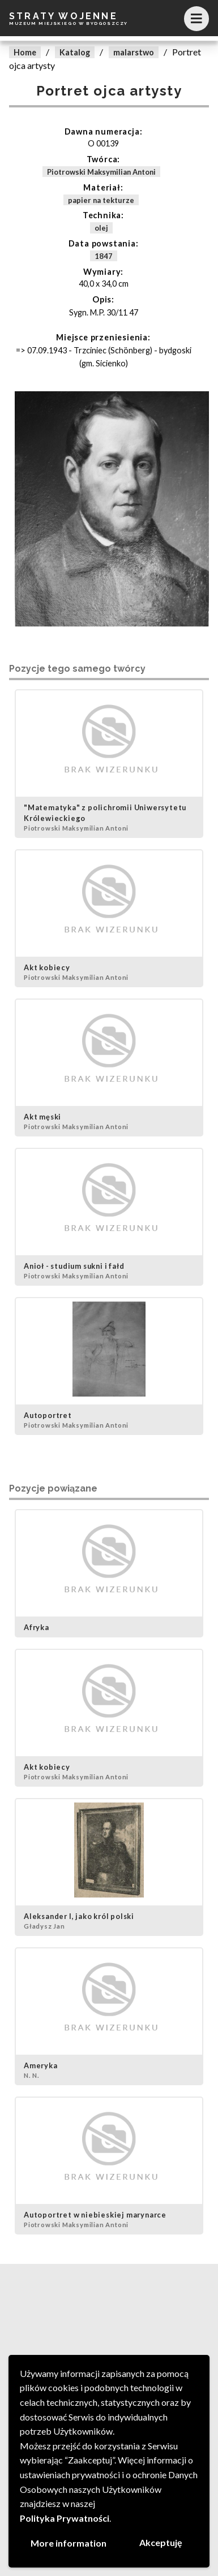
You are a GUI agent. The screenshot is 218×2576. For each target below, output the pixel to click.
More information (68, 2543)
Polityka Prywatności (64, 2518)
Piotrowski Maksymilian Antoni (101, 171)
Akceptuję (160, 2542)
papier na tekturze (101, 199)
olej (101, 227)
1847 (104, 256)
